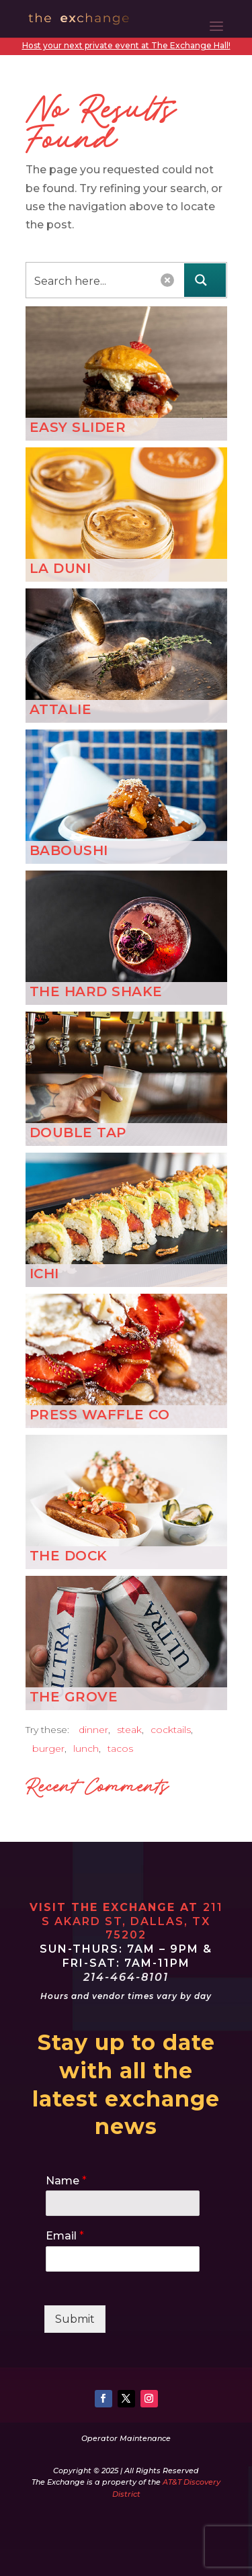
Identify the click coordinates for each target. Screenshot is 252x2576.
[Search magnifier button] (205, 280)
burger (48, 1748)
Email (65, 2235)
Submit (75, 2319)
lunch (86, 1748)
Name (66, 2180)
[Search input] (89, 280)
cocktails (171, 1730)
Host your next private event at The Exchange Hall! (126, 45)
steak (129, 1730)
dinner (93, 1730)
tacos (120, 1748)
